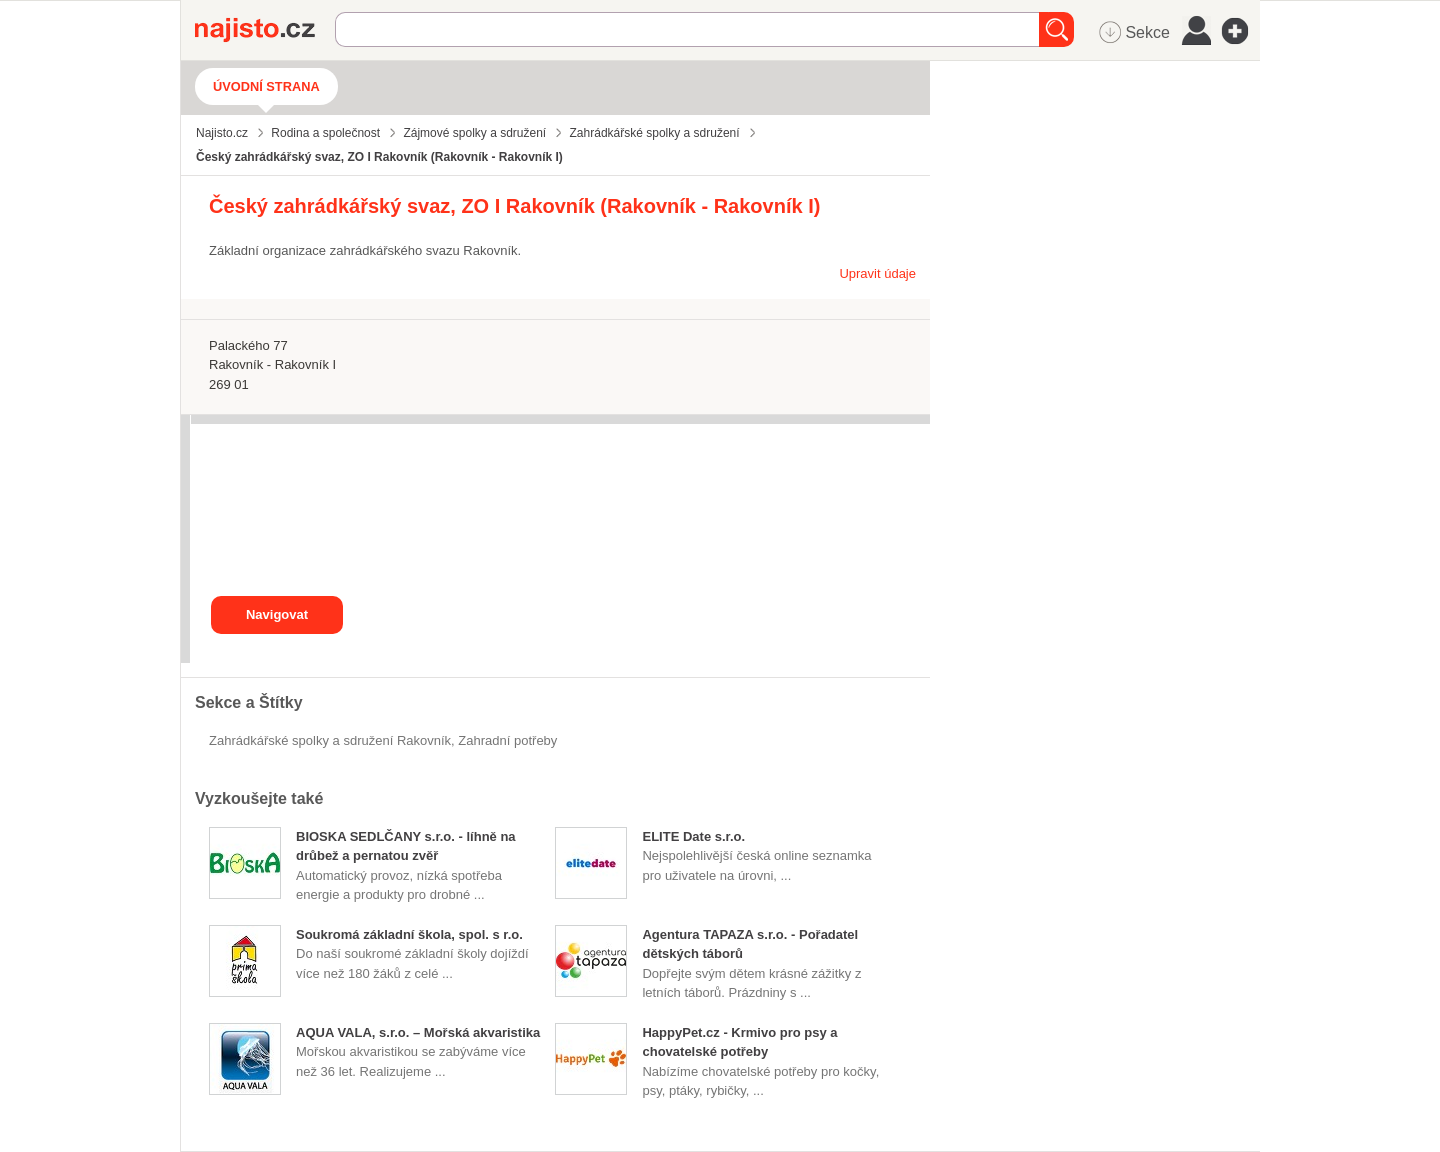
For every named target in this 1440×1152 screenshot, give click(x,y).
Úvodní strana (266, 86)
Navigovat (277, 614)
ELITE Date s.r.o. (693, 836)
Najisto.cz (265, 30)
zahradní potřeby (507, 740)
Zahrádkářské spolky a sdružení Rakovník (330, 740)
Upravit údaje (877, 273)
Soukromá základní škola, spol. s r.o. (409, 934)
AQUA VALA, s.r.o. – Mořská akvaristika (418, 1032)
